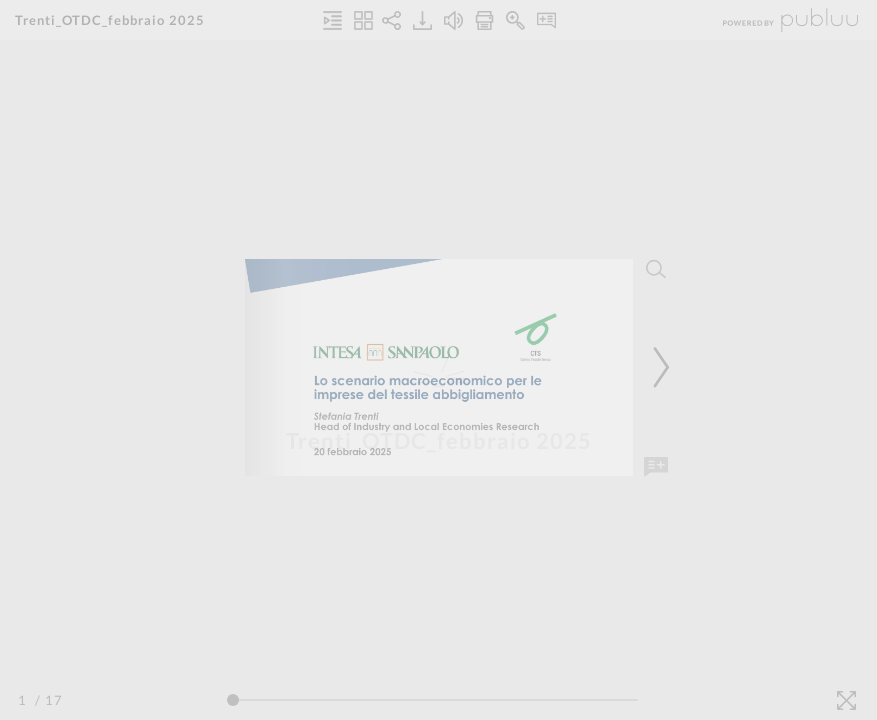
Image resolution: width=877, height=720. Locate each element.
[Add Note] (656, 467)
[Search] (656, 269)
